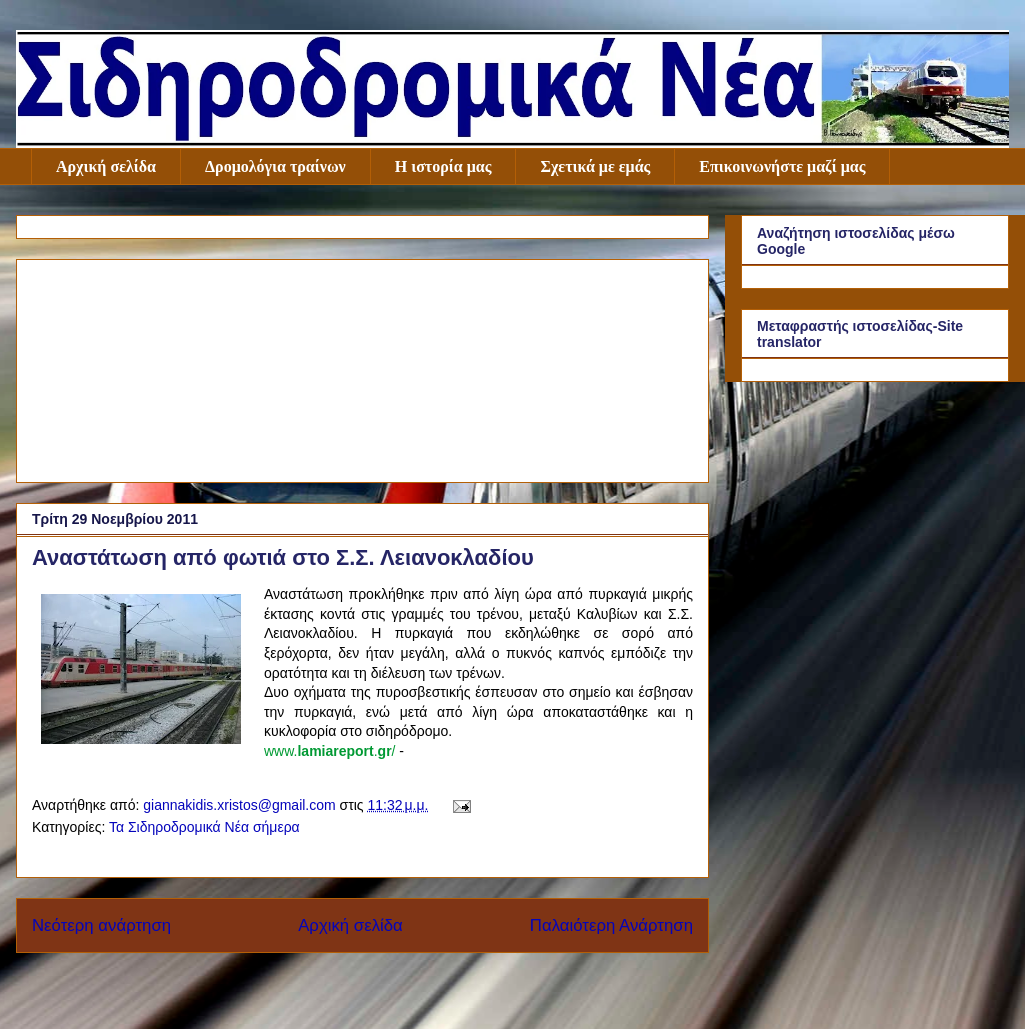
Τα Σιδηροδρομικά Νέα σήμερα (204, 827)
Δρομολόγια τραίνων (275, 166)
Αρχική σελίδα (106, 166)
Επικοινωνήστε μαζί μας (782, 166)
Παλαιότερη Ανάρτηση (611, 925)
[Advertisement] (362, 367)
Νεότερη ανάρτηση (101, 925)
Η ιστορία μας (443, 166)
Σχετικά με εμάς (595, 166)
